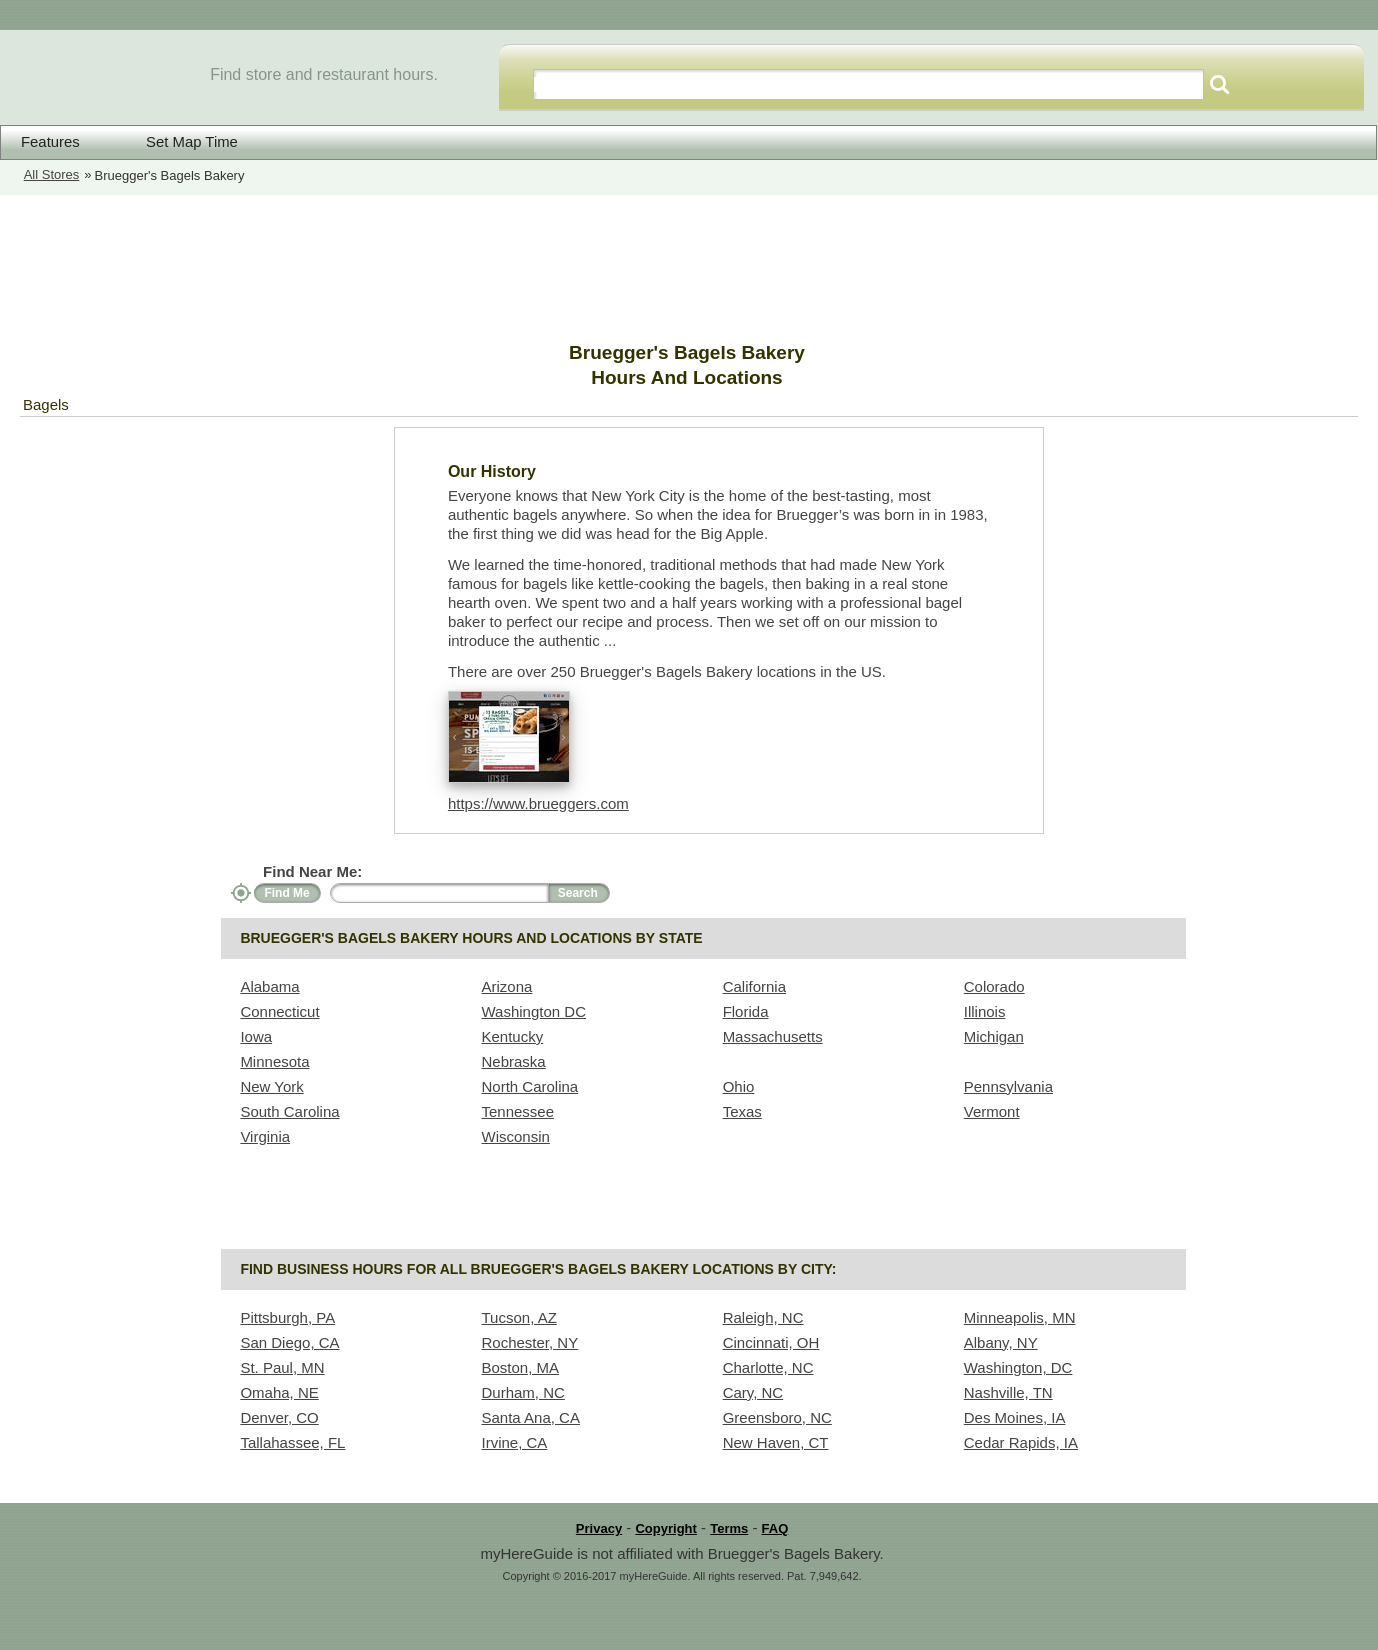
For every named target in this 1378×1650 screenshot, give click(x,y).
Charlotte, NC (768, 1367)
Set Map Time (179, 141)
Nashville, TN (1008, 1392)
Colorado (994, 986)
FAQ (775, 1528)
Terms (729, 1528)
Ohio (739, 1086)
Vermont (992, 1111)
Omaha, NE (279, 1392)
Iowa (256, 1036)
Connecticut (279, 1011)
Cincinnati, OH (771, 1342)
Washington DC (534, 1011)
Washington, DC (1018, 1367)
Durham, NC (523, 1392)
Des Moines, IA (1015, 1417)
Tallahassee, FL (292, 1442)
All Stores (52, 174)
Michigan (994, 1036)
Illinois (985, 1011)
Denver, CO (279, 1417)
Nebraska (514, 1061)
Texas (742, 1111)
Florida (746, 1011)
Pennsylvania (1008, 1086)
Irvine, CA (515, 1442)
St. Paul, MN (282, 1367)
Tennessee (518, 1111)
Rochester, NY (530, 1342)
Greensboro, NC (777, 1417)
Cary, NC (753, 1392)
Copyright (665, 1528)
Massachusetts (773, 1036)
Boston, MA (521, 1367)
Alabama (269, 986)
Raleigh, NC (763, 1317)
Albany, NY (1001, 1342)
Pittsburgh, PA (287, 1317)
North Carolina (530, 1086)
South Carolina (289, 1111)
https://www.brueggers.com (538, 803)
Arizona (507, 986)
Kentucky (513, 1036)
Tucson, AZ (519, 1317)
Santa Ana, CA (531, 1417)
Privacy (599, 1528)
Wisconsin (516, 1136)
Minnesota (274, 1061)
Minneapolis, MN (1020, 1317)
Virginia (265, 1136)
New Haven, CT (776, 1442)
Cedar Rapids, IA (1021, 1442)
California (754, 986)
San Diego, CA (289, 1342)
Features (50, 142)
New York (271, 1086)
